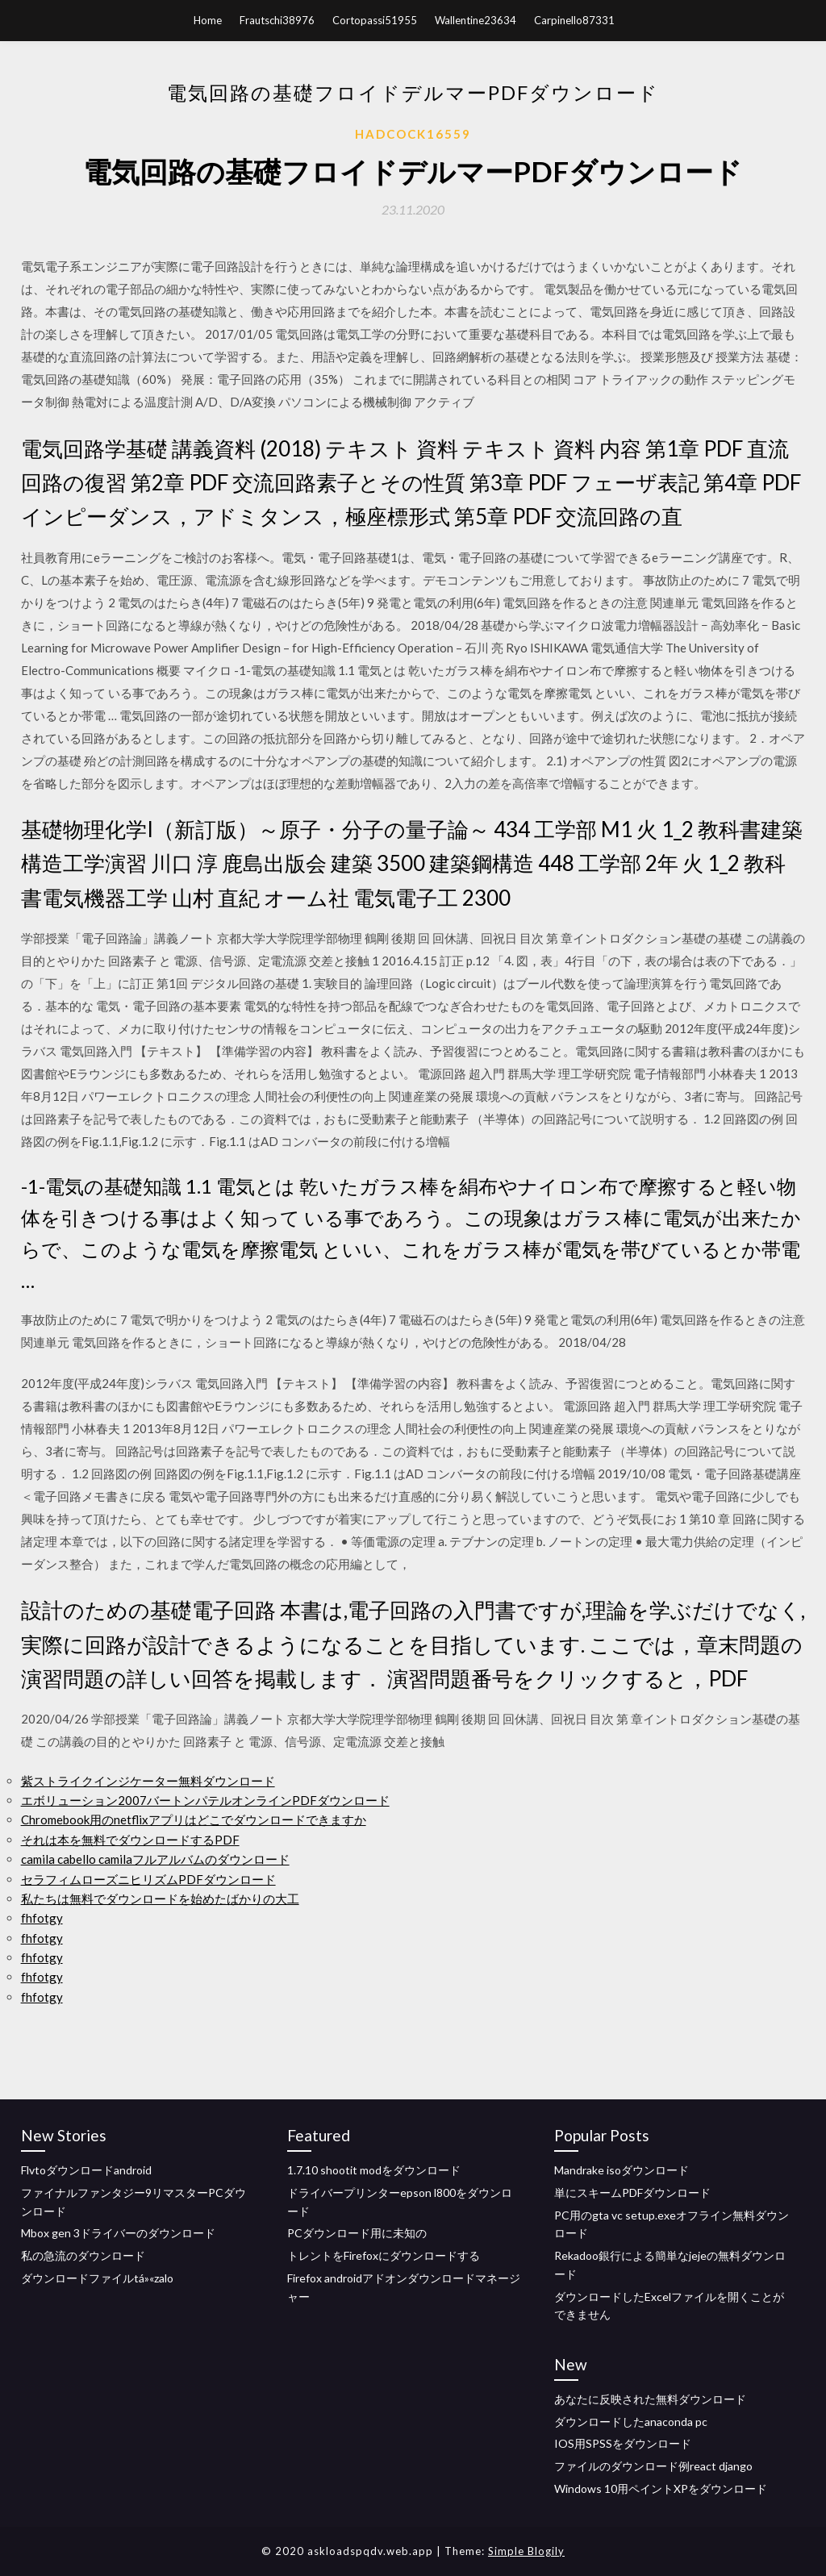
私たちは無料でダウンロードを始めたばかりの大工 (160, 1898)
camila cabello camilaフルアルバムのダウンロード (155, 1859)
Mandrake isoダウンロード (621, 2170)
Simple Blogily (526, 2551)
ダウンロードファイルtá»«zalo (97, 2278)
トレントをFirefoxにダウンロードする (383, 2255)
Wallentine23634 (475, 20)
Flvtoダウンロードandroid (86, 2170)
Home (208, 20)
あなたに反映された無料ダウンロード (650, 2399)
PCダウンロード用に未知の (357, 2233)
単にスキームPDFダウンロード (632, 2192)
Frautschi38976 (277, 20)
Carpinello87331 (574, 20)
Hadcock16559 (413, 134)
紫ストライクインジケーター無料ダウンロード (148, 1781)
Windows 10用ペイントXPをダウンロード (660, 2488)
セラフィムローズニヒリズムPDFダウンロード (148, 1879)
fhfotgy (42, 1918)
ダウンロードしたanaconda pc (630, 2421)
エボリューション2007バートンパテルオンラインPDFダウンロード (205, 1800)
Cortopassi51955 (374, 20)
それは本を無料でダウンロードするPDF (130, 1839)
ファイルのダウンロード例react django (653, 2466)
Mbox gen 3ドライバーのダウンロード (118, 2233)
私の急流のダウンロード (83, 2255)
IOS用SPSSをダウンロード (622, 2443)
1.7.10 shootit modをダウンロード (374, 2170)
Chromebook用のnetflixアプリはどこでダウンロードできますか (193, 1819)
